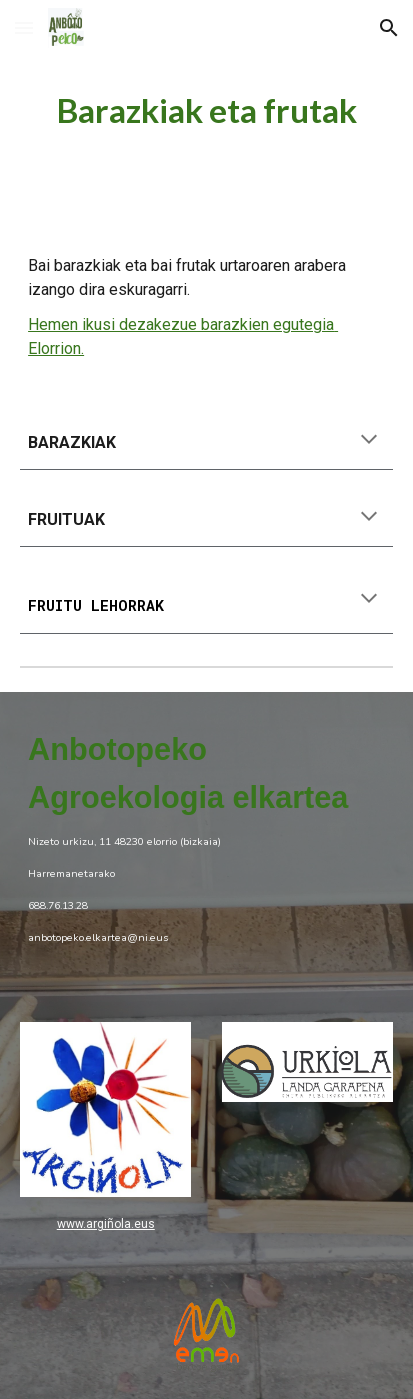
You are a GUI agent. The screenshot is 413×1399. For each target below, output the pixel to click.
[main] (206, 111)
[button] (24, 27)
